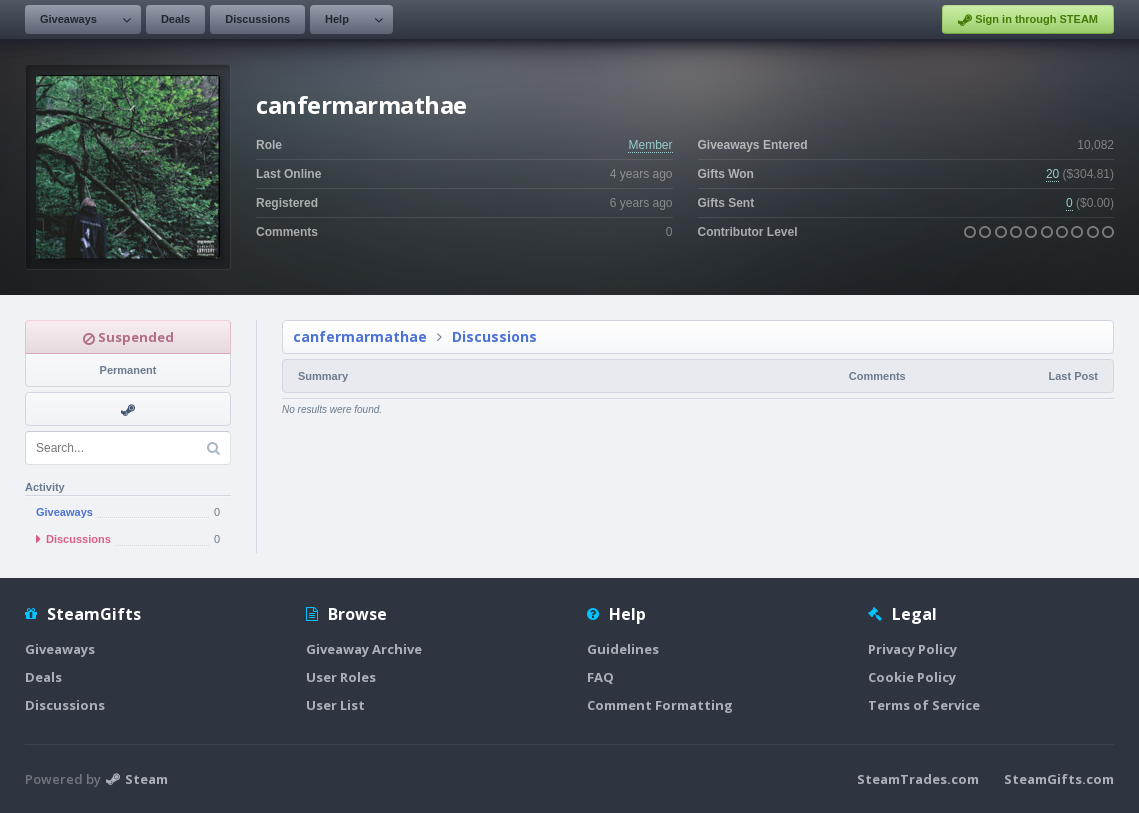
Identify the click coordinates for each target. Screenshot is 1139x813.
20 (1052, 174)
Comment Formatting (660, 705)
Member (650, 145)
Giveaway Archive (364, 649)
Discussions (257, 19)
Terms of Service (924, 705)
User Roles (341, 677)
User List (335, 705)
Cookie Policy (912, 677)
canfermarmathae (360, 336)
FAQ (600, 677)
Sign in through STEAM (1028, 20)
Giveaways (68, 19)
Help (337, 19)
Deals (175, 19)
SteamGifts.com (1059, 779)
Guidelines (623, 649)
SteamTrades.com (918, 779)
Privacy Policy (912, 649)
